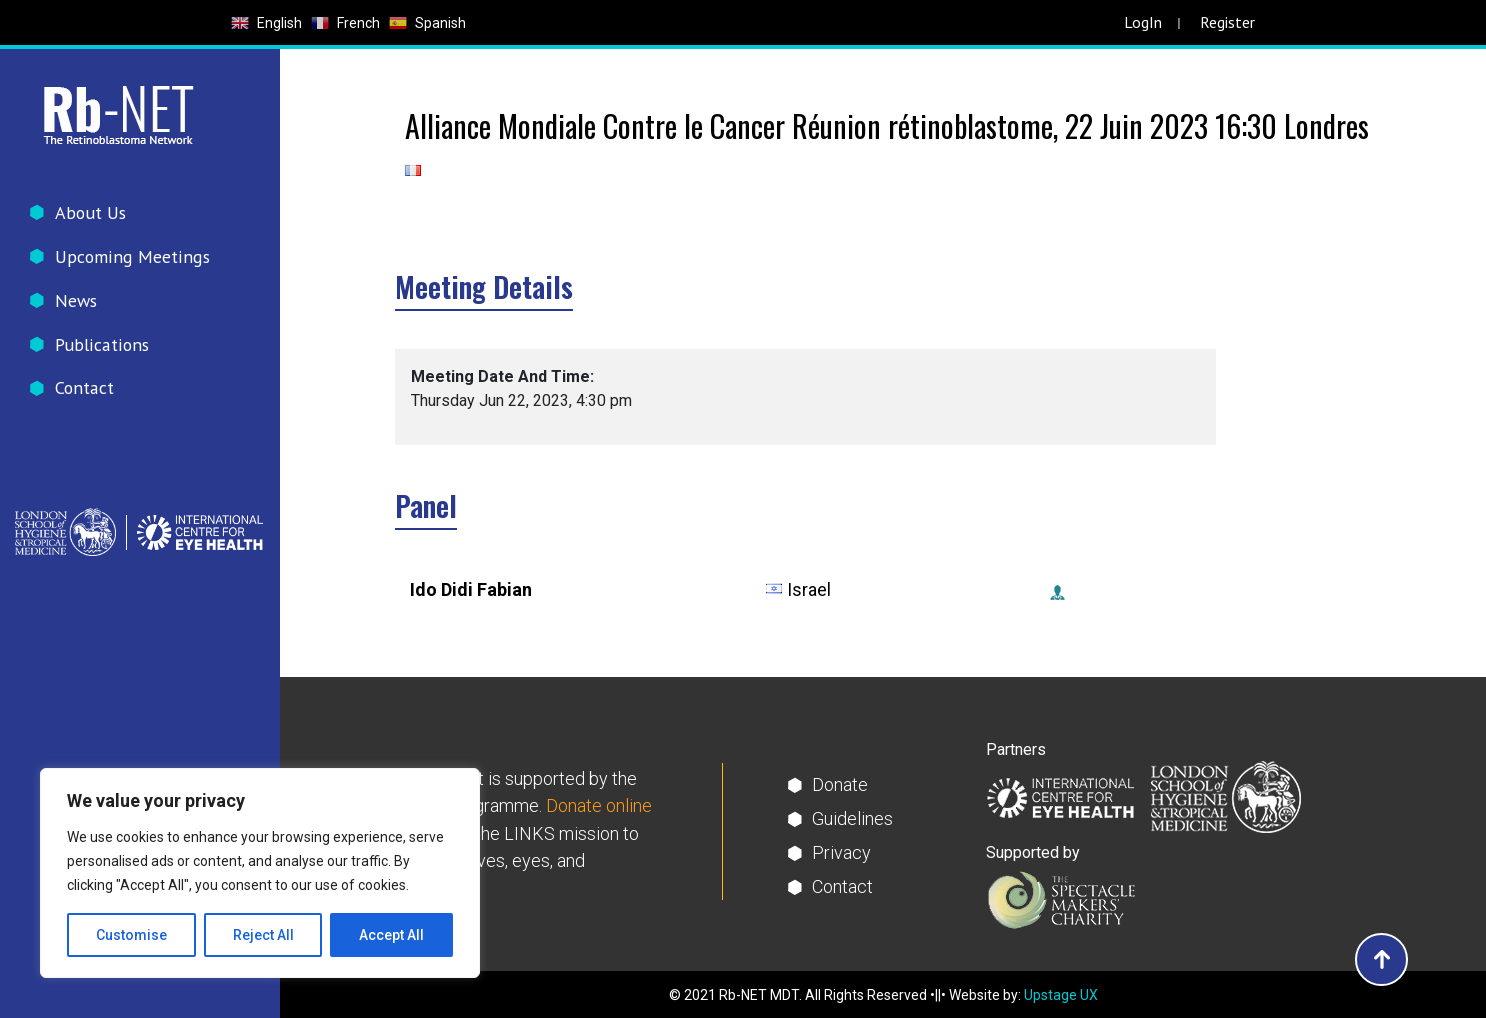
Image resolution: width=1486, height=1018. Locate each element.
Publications (101, 344)
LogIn (1143, 22)
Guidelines (852, 818)
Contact (84, 388)
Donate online (599, 806)
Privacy (841, 852)
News (76, 300)
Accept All (391, 935)
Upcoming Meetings (131, 256)
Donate (840, 784)
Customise (131, 935)
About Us (90, 212)
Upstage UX (1061, 995)
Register (1227, 22)
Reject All (263, 935)
